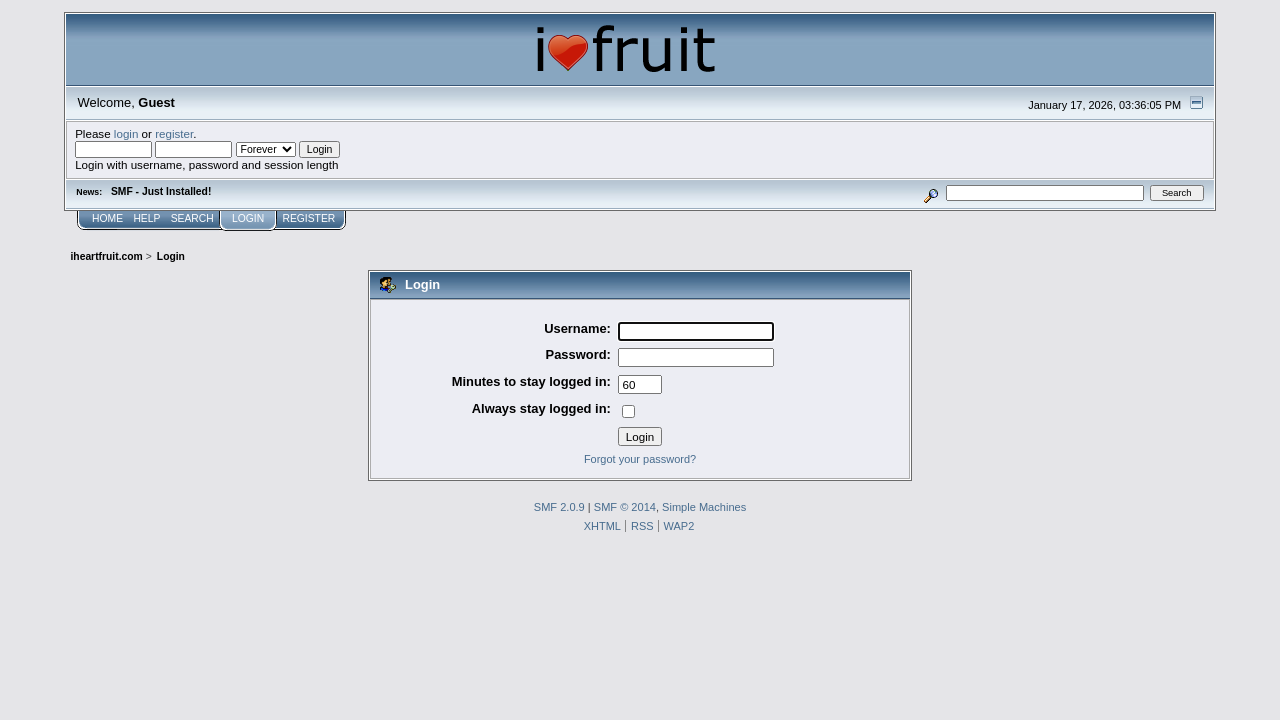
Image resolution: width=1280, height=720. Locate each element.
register (174, 133)
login (126, 133)
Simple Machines (704, 507)
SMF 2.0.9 (559, 507)
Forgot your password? (640, 459)
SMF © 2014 (625, 507)
